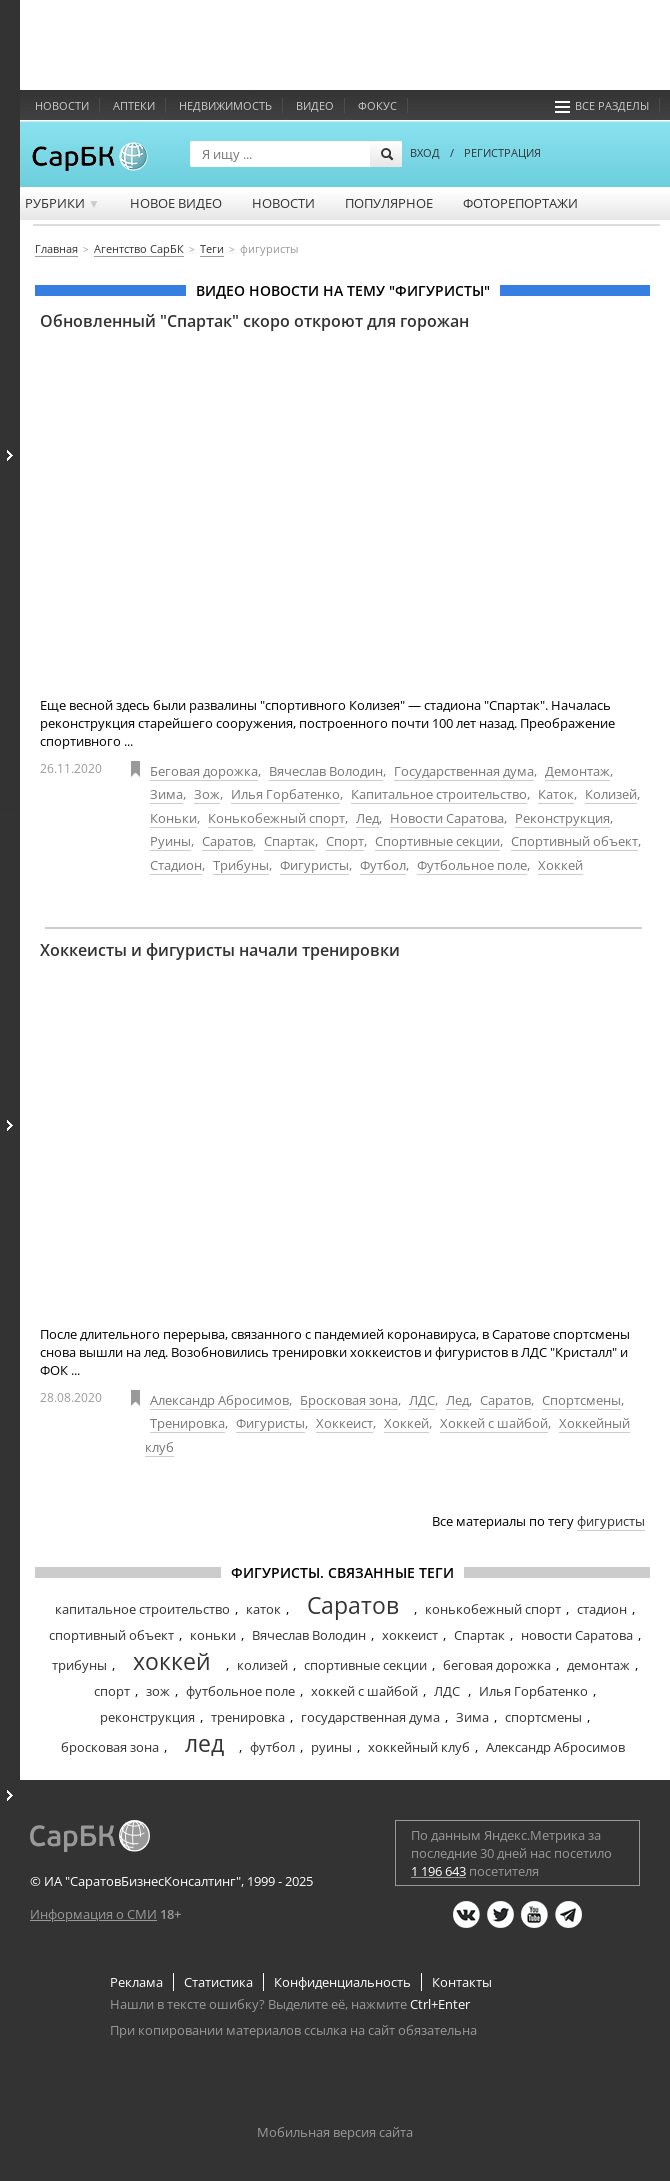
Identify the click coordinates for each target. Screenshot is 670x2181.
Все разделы (602, 105)
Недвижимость (225, 105)
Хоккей (560, 865)
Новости (62, 105)
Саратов (227, 841)
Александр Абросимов (219, 1400)
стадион (602, 1609)
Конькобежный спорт (276, 818)
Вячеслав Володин (326, 771)
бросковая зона (110, 1747)
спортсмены (543, 1717)
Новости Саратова (447, 818)
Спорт (345, 841)
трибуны (79, 1665)
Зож (207, 794)
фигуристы (611, 1521)
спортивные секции (365, 1665)
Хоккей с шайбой (494, 1423)
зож (158, 1691)
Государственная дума (464, 771)
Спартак (289, 841)
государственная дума (370, 1717)
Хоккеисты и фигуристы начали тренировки (220, 950)
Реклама (136, 1982)
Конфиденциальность (342, 1982)
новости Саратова (577, 1635)
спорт (112, 1691)
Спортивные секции (437, 841)
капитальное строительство (142, 1609)
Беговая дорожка (204, 771)
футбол (272, 1747)
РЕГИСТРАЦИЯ (502, 152)
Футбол (383, 865)
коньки (213, 1635)
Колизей (611, 794)
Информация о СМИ (93, 1914)
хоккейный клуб (419, 1747)
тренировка (248, 1717)
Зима (166, 794)
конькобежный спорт (493, 1609)
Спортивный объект (574, 841)
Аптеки (134, 105)
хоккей (172, 1661)
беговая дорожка (497, 1665)
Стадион (176, 865)
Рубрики (62, 203)
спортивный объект (111, 1635)
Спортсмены (581, 1400)
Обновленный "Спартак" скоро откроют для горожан (254, 321)
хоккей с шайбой (364, 1691)
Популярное (389, 203)
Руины (170, 841)
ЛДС (422, 1400)
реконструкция (147, 1717)
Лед (367, 818)
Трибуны (241, 865)
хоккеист (410, 1635)
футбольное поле (240, 1691)
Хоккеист (344, 1423)
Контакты (462, 1982)
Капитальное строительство (439, 794)
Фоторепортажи (520, 203)
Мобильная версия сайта (335, 2132)
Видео (315, 105)
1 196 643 (438, 1871)
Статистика (218, 1982)
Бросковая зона (349, 1400)
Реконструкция (562, 818)
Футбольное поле (472, 865)
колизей (262, 1665)
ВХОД (425, 152)
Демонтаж (577, 771)
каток (263, 1609)
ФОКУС (377, 105)
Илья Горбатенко (285, 794)
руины (331, 1747)
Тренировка (187, 1423)
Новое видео (176, 203)
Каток (556, 794)
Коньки (173, 818)
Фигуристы (314, 865)
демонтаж (598, 1665)
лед (204, 1743)
